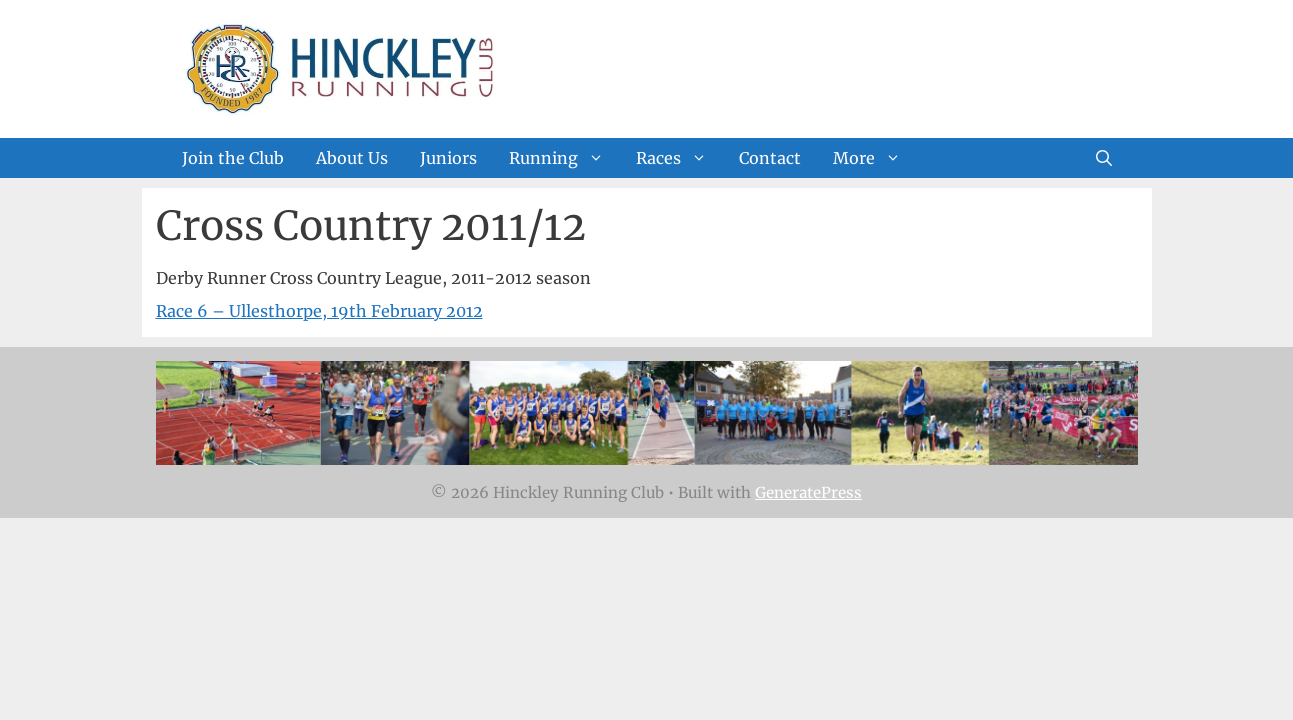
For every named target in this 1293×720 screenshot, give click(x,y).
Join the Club (233, 158)
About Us (352, 158)
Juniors (448, 158)
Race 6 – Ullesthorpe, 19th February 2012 (319, 311)
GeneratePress (808, 492)
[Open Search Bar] (1104, 158)
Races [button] (679, 158)
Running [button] (564, 158)
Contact (770, 158)
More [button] (875, 158)
